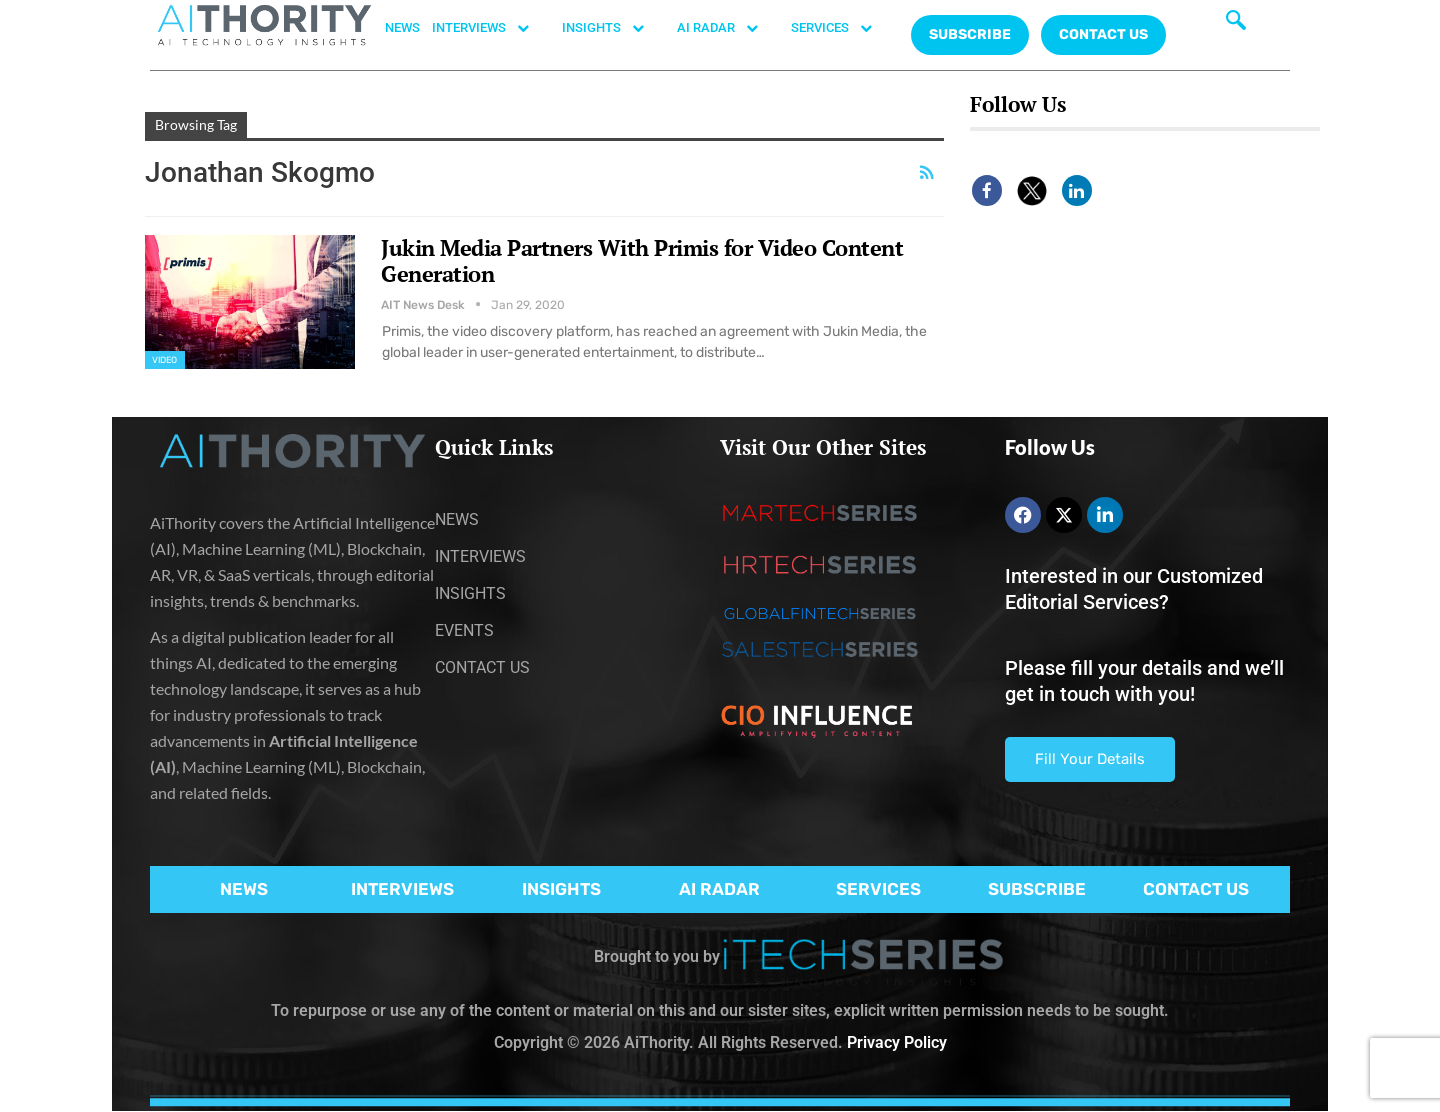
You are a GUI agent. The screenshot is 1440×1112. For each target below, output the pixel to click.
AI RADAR (728, 28)
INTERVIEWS (491, 28)
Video (165, 360)
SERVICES (842, 28)
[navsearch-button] (1236, 25)
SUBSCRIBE (1037, 889)
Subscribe (970, 34)
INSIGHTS (613, 28)
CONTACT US (1103, 34)
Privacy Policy (897, 1042)
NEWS (402, 27)
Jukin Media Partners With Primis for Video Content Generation (642, 260)
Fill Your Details (1090, 759)
